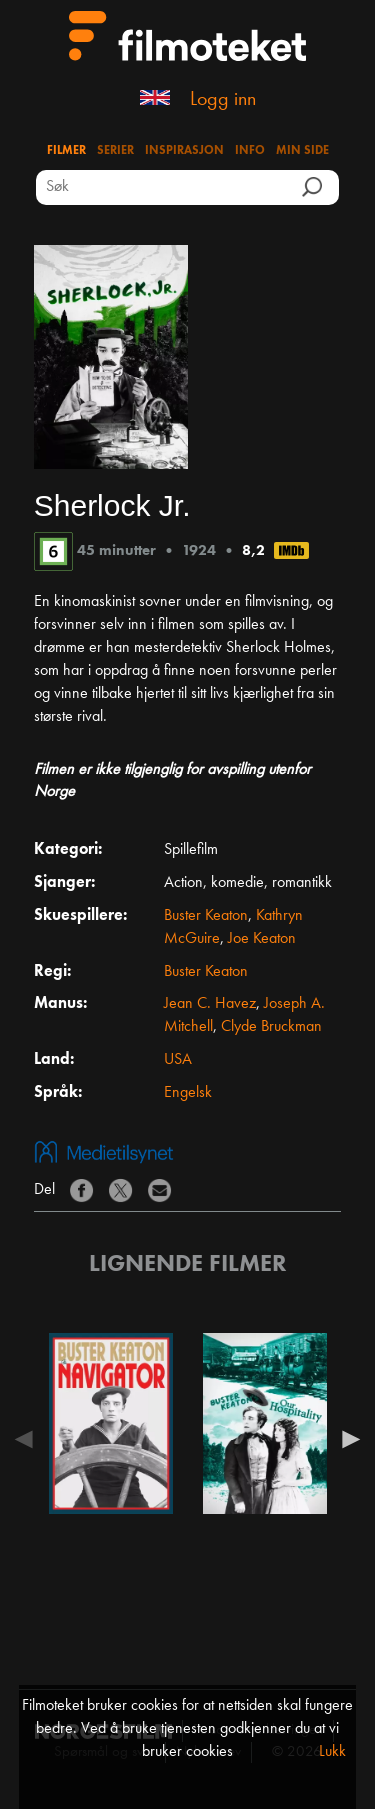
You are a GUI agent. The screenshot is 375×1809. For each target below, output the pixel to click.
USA (178, 1060)
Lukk (332, 1752)
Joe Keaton (262, 939)
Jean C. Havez (210, 1004)
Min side (302, 151)
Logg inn (223, 100)
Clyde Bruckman (271, 1027)
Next (346, 1439)
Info (250, 151)
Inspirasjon (184, 151)
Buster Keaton (206, 916)
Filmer (66, 151)
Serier (115, 151)
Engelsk (188, 1093)
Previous (29, 1439)
